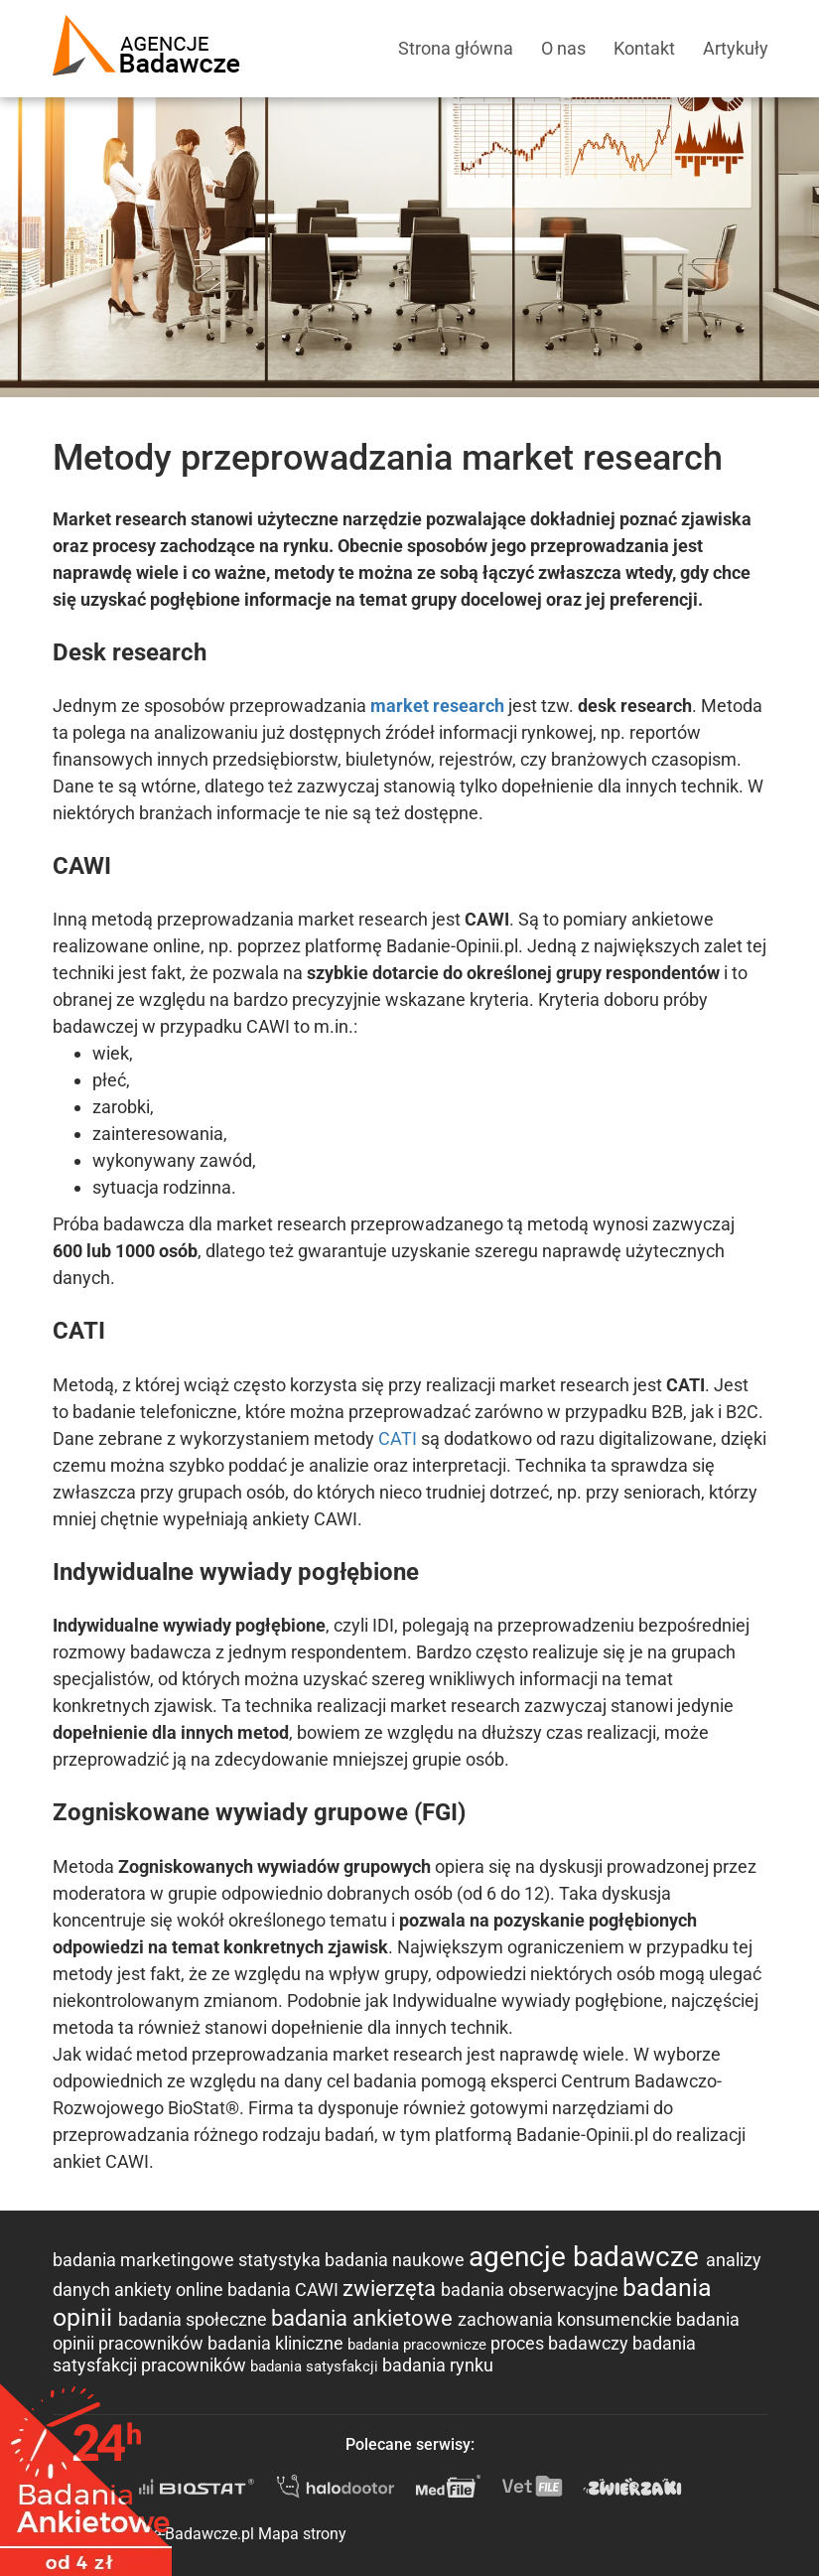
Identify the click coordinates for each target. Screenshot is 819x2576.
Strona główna (455, 48)
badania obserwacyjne (531, 2289)
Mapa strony (302, 2533)
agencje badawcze (587, 2256)
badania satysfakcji (316, 2366)
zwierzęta (391, 2288)
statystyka (281, 2259)
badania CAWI (284, 2289)
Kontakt (644, 48)
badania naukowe (397, 2259)
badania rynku (437, 2365)
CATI (397, 1438)
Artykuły (735, 48)
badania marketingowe (145, 2259)
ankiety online (170, 2289)
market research (437, 705)
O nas (563, 48)
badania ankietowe (364, 2318)
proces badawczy (561, 2343)
